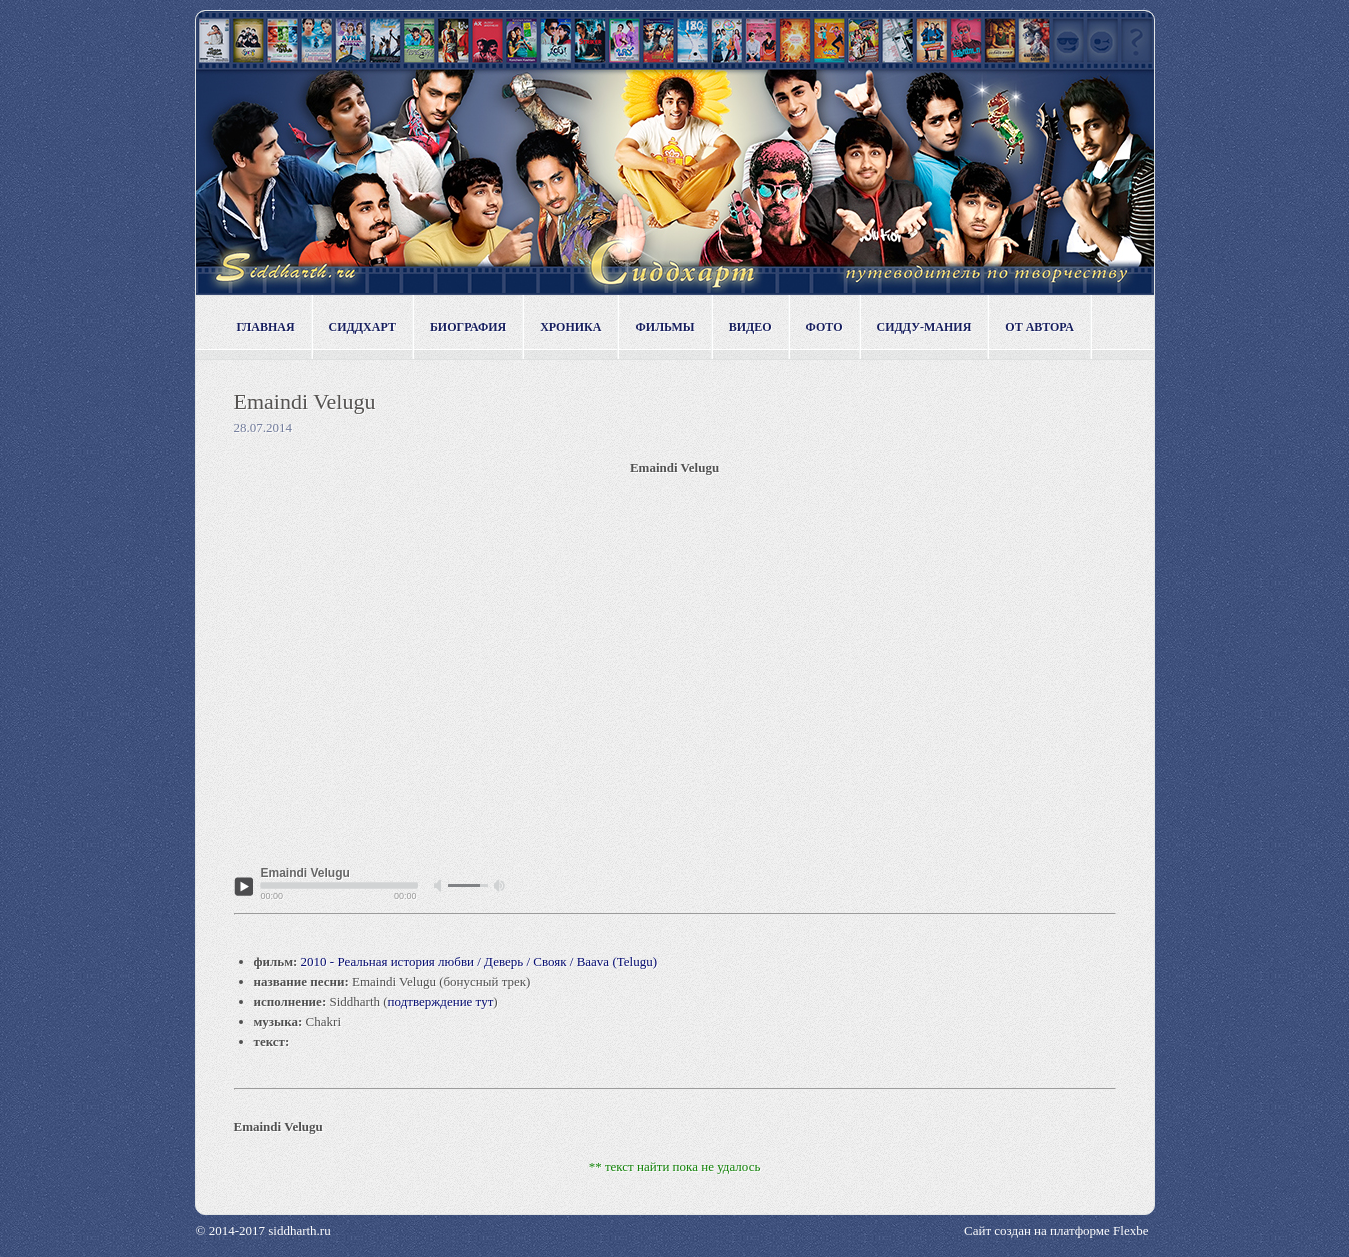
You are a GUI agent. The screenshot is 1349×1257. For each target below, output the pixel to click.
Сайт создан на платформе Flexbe (1056, 1230)
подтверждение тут (441, 1001)
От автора (1039, 327)
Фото (824, 327)
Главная (266, 327)
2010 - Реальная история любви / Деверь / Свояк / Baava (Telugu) (479, 961)
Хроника (570, 327)
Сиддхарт (362, 327)
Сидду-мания (924, 327)
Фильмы (664, 327)
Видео (750, 327)
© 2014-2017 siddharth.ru (263, 1230)
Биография (468, 327)
